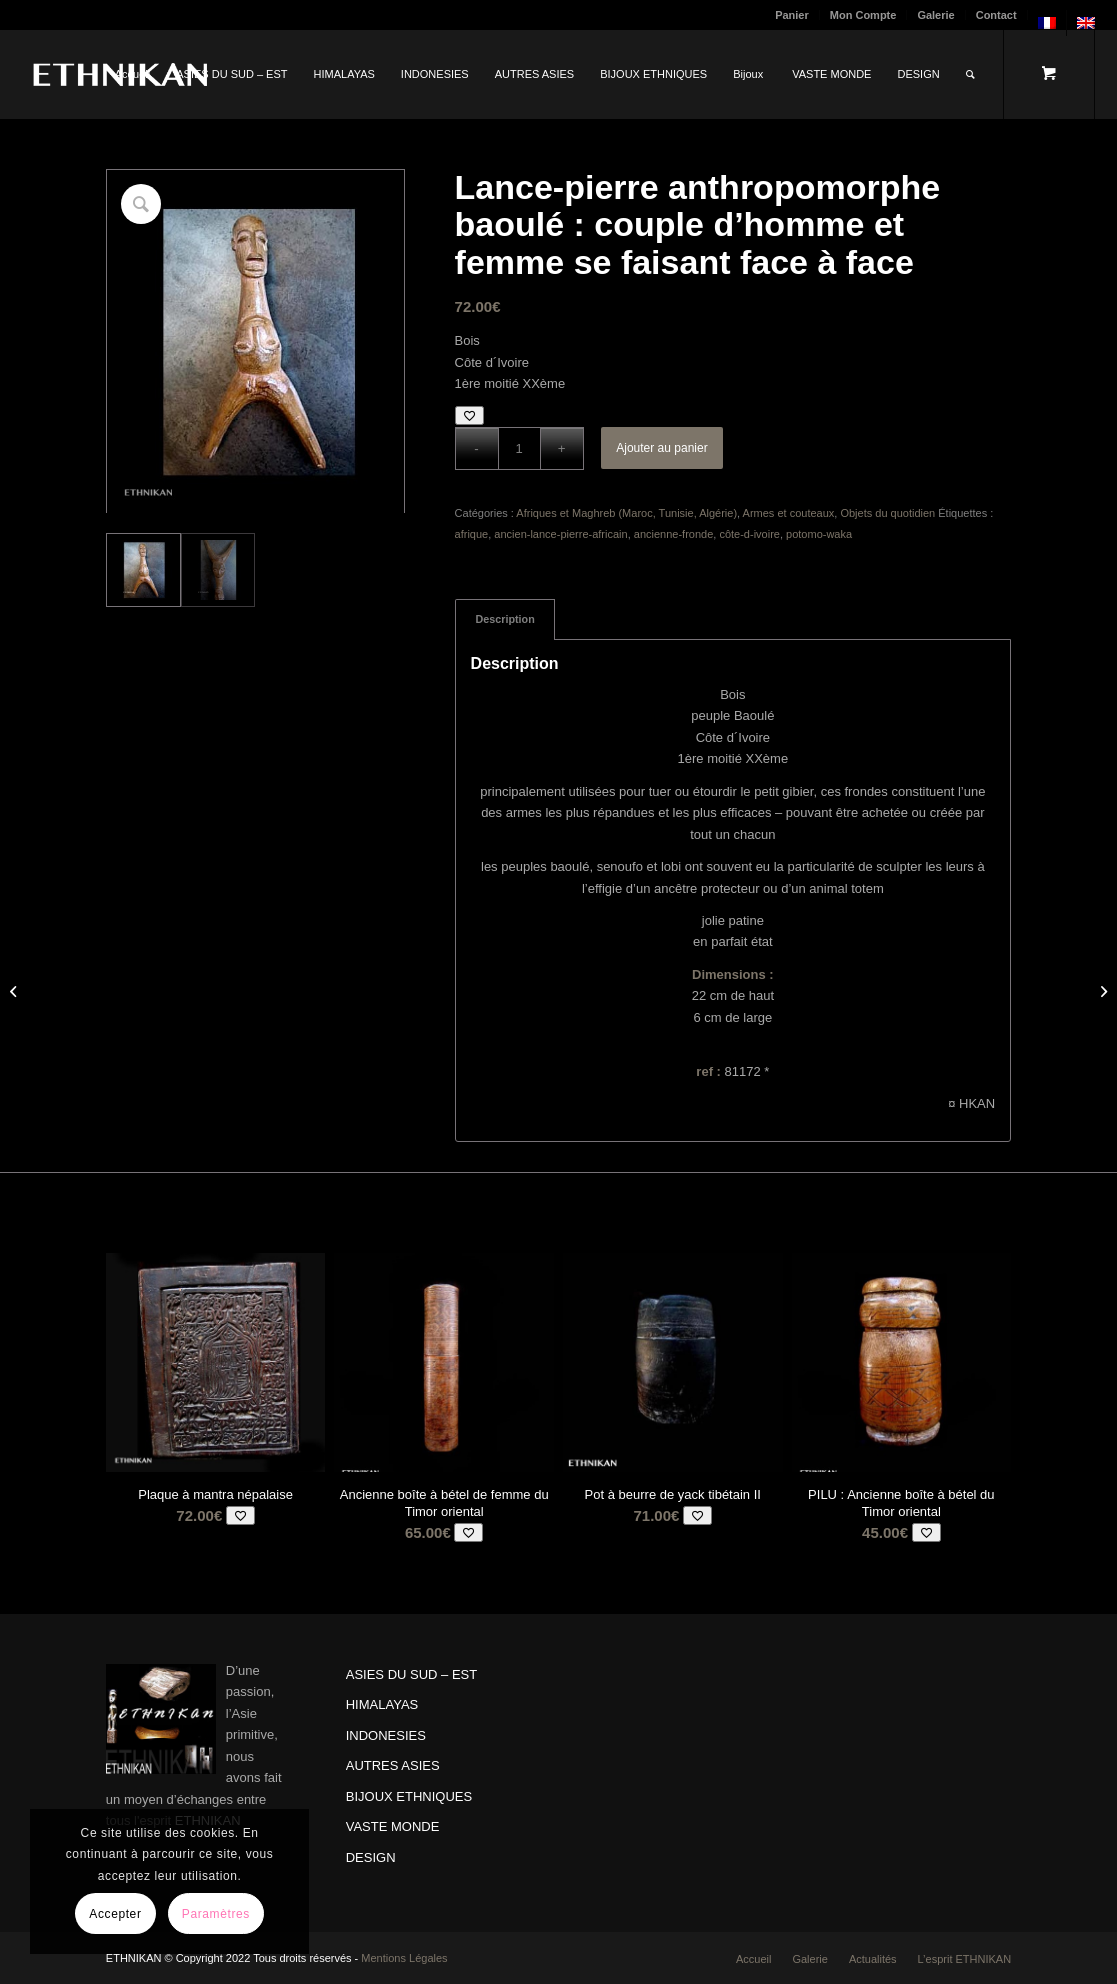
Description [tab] (505, 619)
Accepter (115, 1914)
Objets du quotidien (887, 513)
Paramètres (216, 1914)
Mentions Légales (404, 1958)
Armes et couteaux (789, 513)
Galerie (935, 15)
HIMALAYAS (382, 1704)
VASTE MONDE (393, 1826)
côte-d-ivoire (749, 534)
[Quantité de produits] (519, 448)
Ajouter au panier (661, 448)
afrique (472, 534)
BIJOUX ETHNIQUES (409, 1796)
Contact (996, 15)
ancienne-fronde (674, 534)
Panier (792, 15)
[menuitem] (792, 15)
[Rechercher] (970, 74)
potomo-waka (819, 534)
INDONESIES (386, 1735)
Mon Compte (863, 15)
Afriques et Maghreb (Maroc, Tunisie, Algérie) (626, 513)
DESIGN (371, 1857)
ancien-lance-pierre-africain (560, 534)
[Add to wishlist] (469, 415)
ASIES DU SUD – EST (411, 1674)
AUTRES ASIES (393, 1765)
